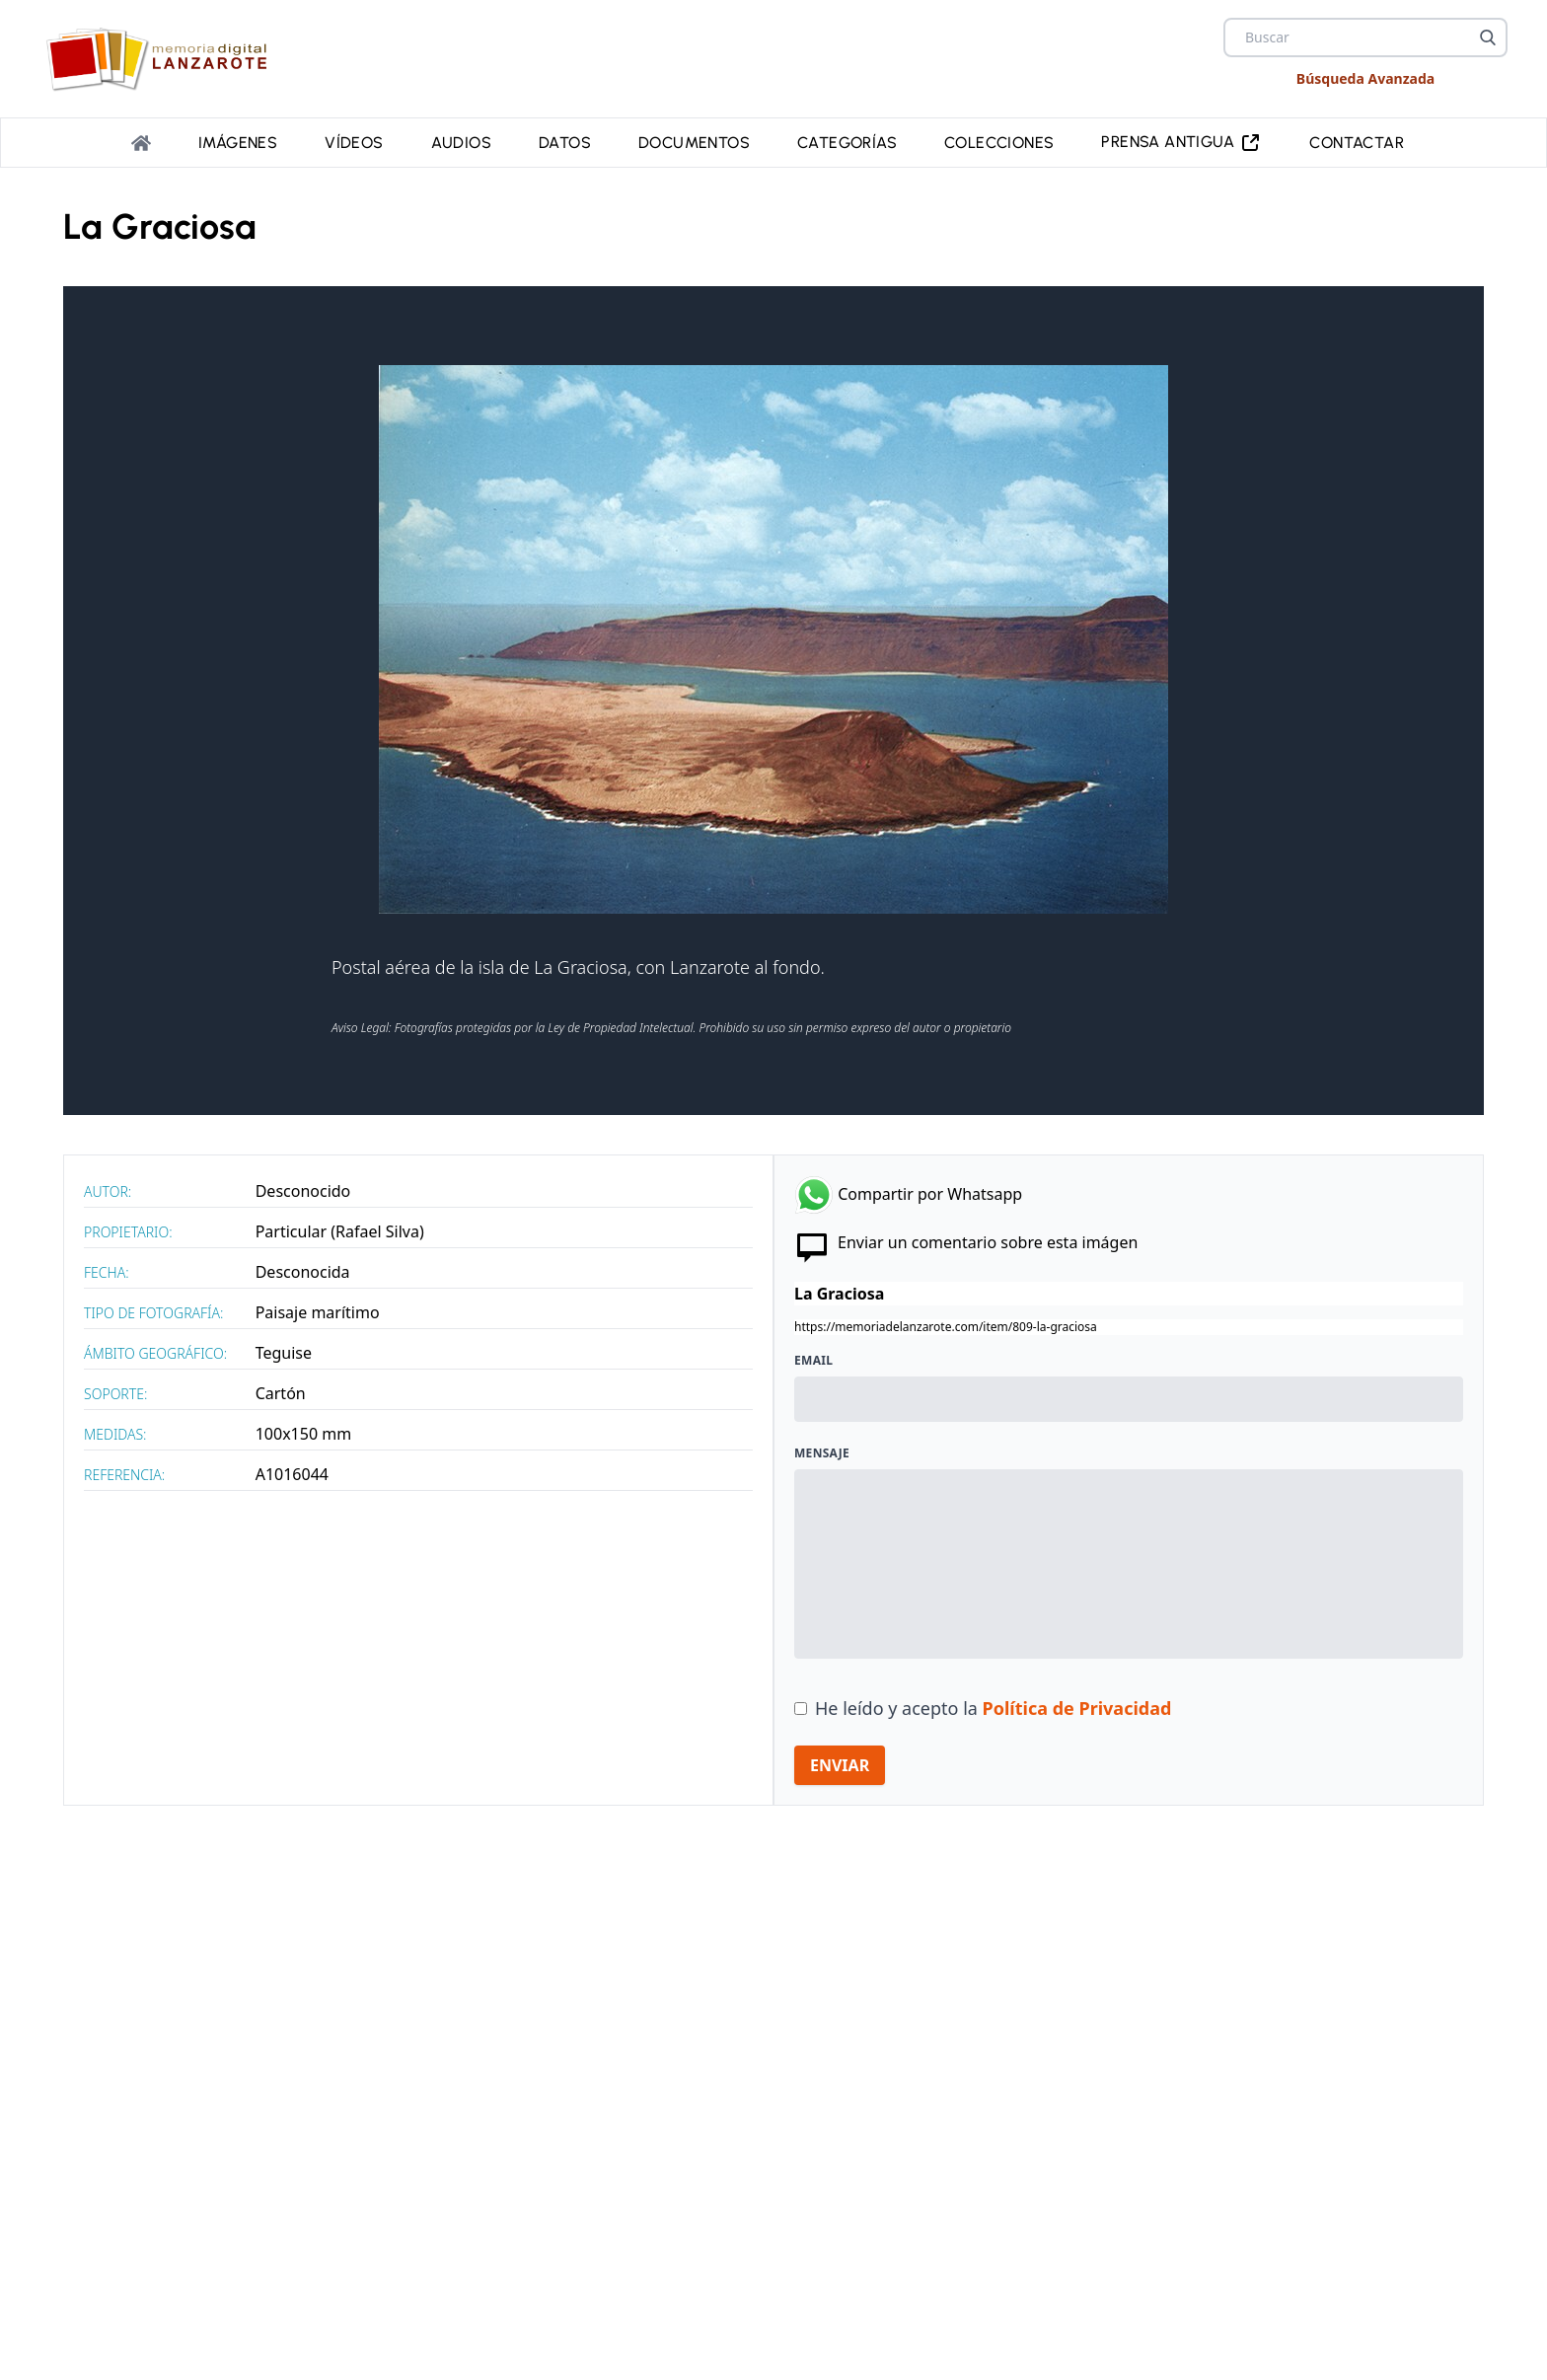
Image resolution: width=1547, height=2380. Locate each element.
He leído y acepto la (993, 1708)
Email (813, 1361)
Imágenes (237, 142)
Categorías (847, 142)
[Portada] (141, 143)
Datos (565, 142)
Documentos (694, 142)
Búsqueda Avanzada (1365, 78)
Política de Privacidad (1077, 1708)
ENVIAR (839, 1765)
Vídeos (354, 142)
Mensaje (821, 1453)
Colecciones (999, 142)
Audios (461, 142)
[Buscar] (1488, 37)
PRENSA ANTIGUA (1181, 142)
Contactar (1356, 142)
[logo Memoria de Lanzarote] (162, 59)
